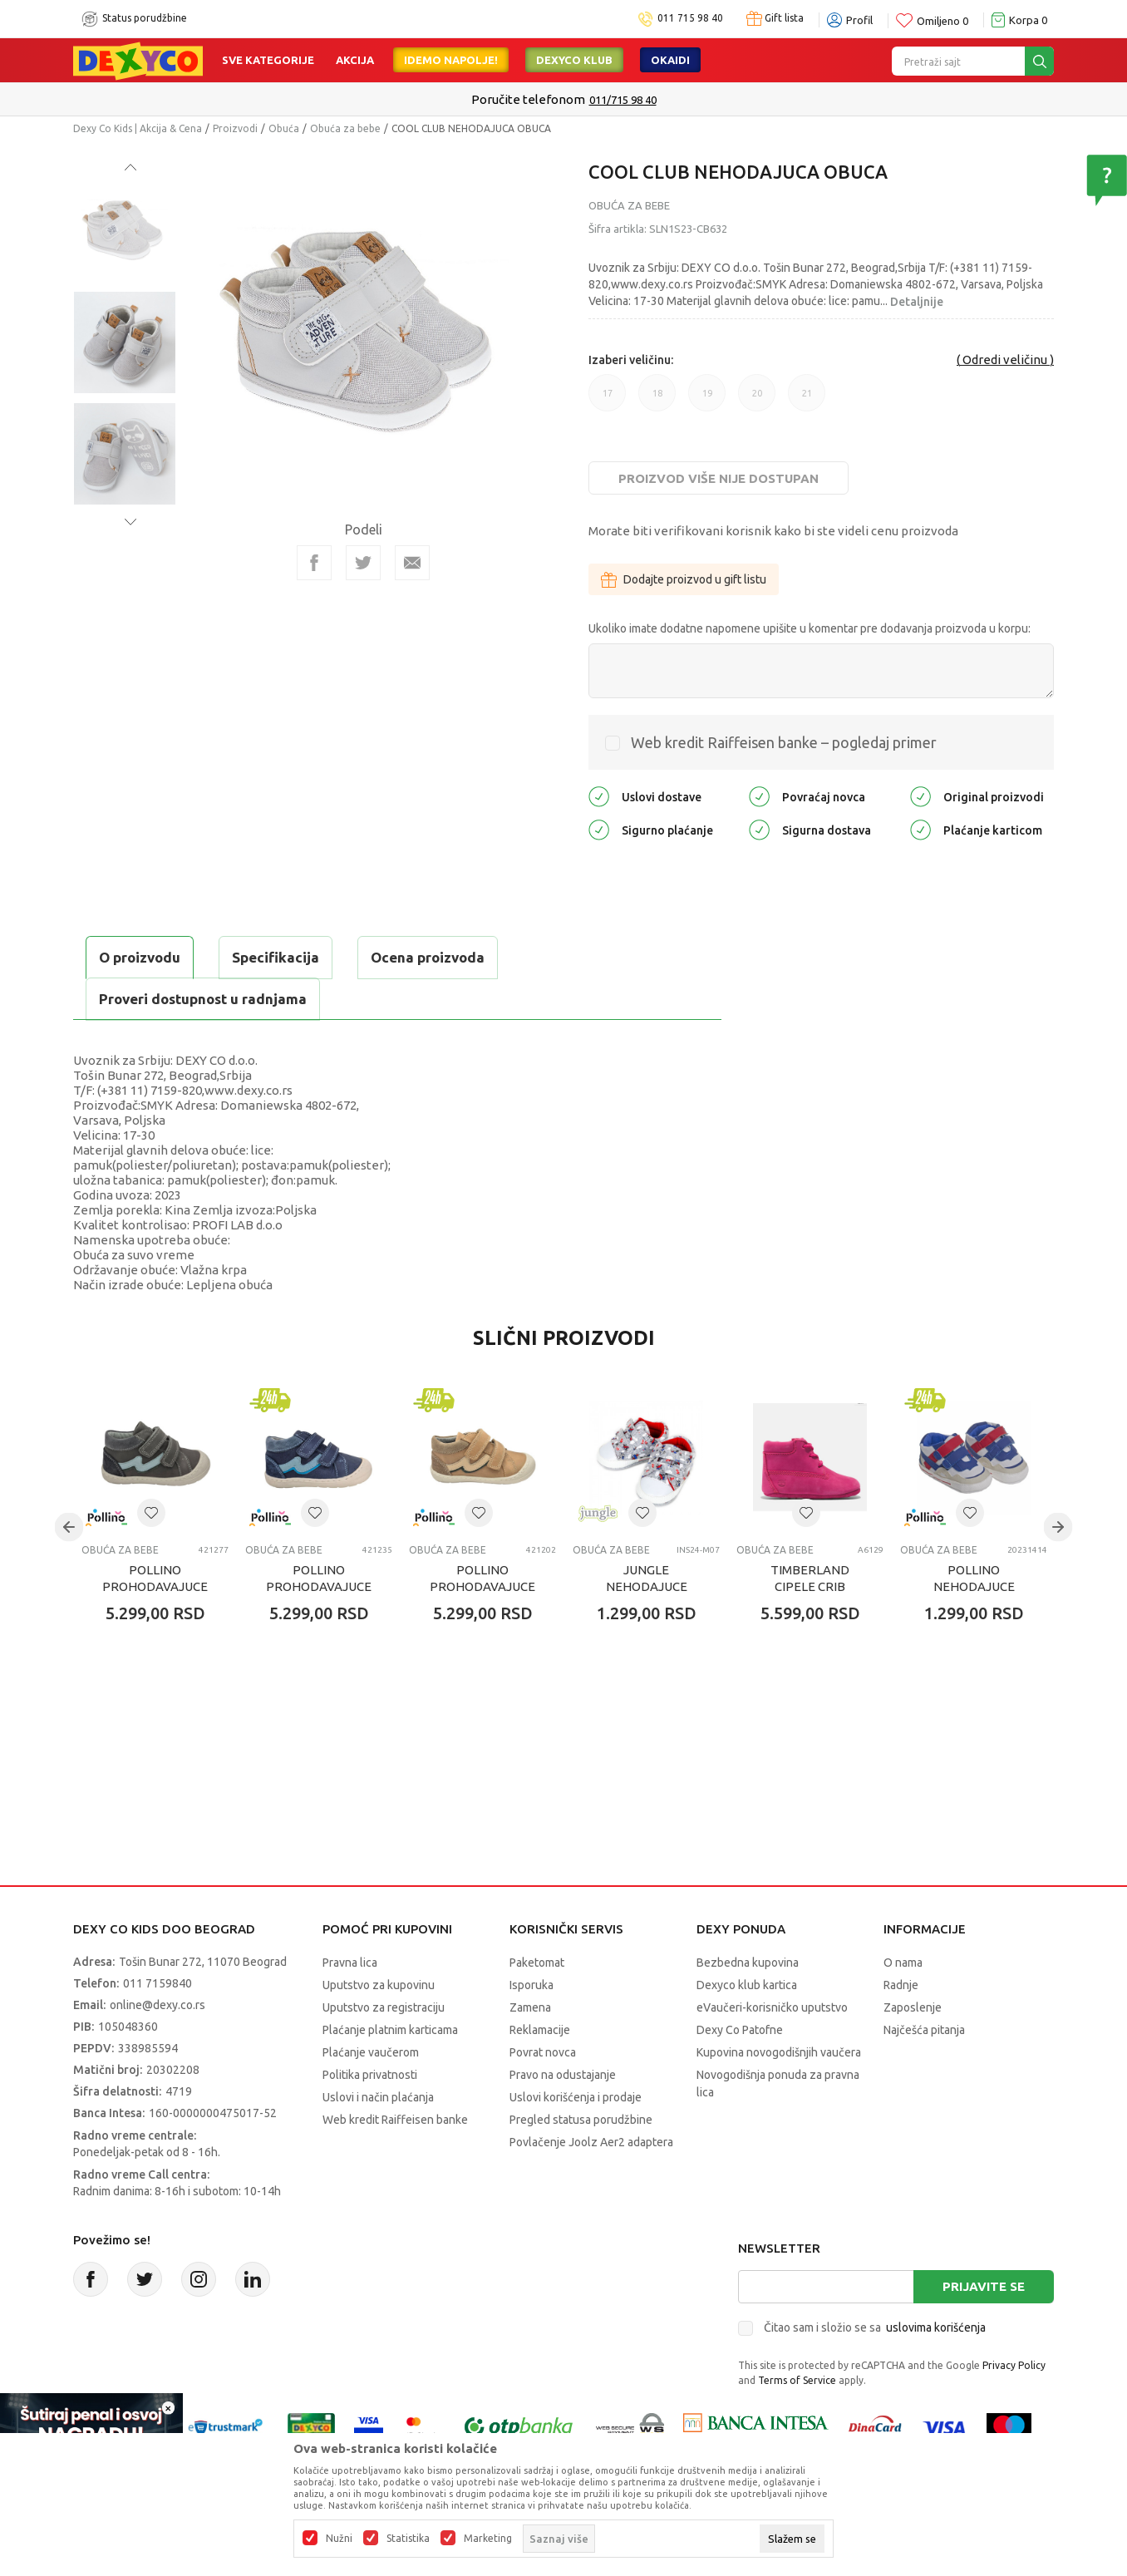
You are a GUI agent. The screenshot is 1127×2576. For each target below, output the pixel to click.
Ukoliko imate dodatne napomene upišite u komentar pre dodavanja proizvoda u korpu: (809, 628)
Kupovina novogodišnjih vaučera (778, 2052)
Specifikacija (275, 957)
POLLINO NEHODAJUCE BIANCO (974, 1586)
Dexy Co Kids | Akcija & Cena (137, 128)
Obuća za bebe (345, 128)
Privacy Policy (1014, 2365)
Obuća (283, 128)
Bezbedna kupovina (747, 1962)
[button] (151, 1513)
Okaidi (670, 60)
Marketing (488, 2539)
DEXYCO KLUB (574, 60)
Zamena (530, 2007)
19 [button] (707, 393)
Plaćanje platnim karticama (390, 2030)
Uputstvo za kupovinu (378, 1985)
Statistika (408, 2539)
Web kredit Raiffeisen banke (395, 2119)
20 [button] (757, 393)
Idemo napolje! (451, 60)
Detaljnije (916, 301)
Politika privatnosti (369, 2074)
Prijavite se (983, 2286)
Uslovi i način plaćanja (378, 2097)
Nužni (339, 2539)
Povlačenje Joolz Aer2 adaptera (591, 2142)
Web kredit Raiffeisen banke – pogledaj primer (784, 742)
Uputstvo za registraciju (383, 2007)
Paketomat (536, 1962)
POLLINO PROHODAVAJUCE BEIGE (482, 1586)
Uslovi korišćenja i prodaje (575, 2097)
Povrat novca (542, 2052)
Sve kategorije (268, 60)
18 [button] (657, 393)
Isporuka (531, 1985)
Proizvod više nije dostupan (718, 478)
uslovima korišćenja (936, 2327)
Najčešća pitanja (924, 2030)
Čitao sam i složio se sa (875, 2327)
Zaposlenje (912, 2007)
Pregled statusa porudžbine (580, 2119)
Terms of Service (797, 2380)
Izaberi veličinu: (630, 360)
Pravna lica (349, 1962)
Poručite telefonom (528, 99)
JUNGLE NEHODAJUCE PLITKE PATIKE (646, 1586)
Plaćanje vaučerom (370, 2052)
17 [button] (608, 393)
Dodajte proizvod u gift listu (683, 579)
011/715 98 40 (623, 100)
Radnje (900, 1985)
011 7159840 (157, 1983)
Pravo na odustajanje (562, 2074)
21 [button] (807, 393)
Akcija (355, 60)
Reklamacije (539, 2030)
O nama (903, 1962)
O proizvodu (139, 957)
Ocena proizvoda (428, 957)
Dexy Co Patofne (739, 2030)
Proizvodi (235, 128)
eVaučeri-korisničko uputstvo (772, 2007)
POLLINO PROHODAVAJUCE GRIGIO (155, 1586)
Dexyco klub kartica (746, 1985)
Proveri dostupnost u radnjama (203, 999)
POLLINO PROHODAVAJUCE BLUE (319, 1586)
